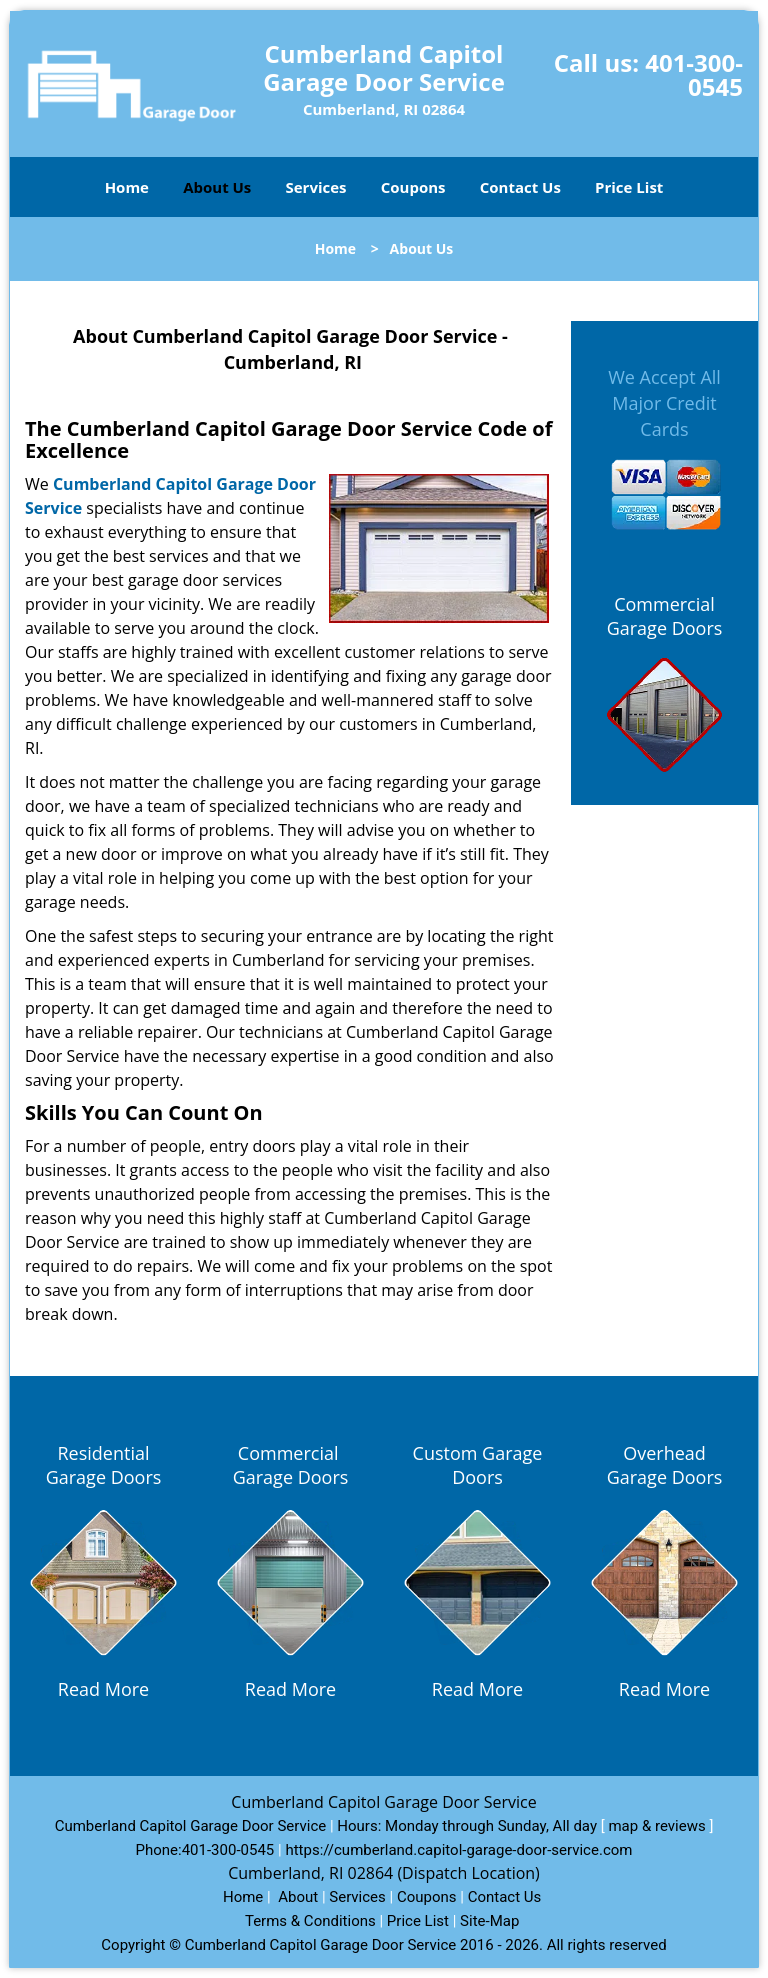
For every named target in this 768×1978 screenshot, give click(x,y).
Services (316, 187)
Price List (629, 187)
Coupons (413, 187)
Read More (103, 1689)
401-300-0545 (694, 74)
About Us (217, 187)
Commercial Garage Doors (665, 616)
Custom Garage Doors (478, 1465)
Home (127, 187)
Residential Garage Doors (104, 1465)
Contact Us (520, 187)
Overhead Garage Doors (665, 1465)
